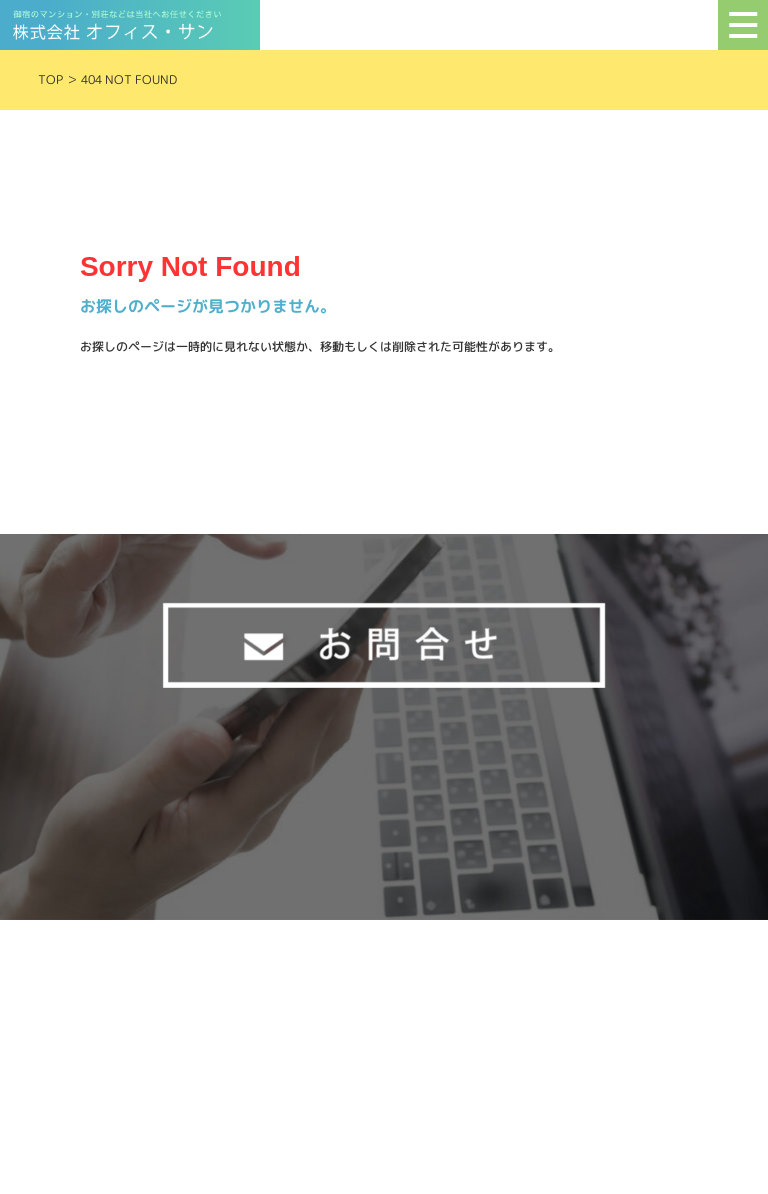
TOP (50, 79)
